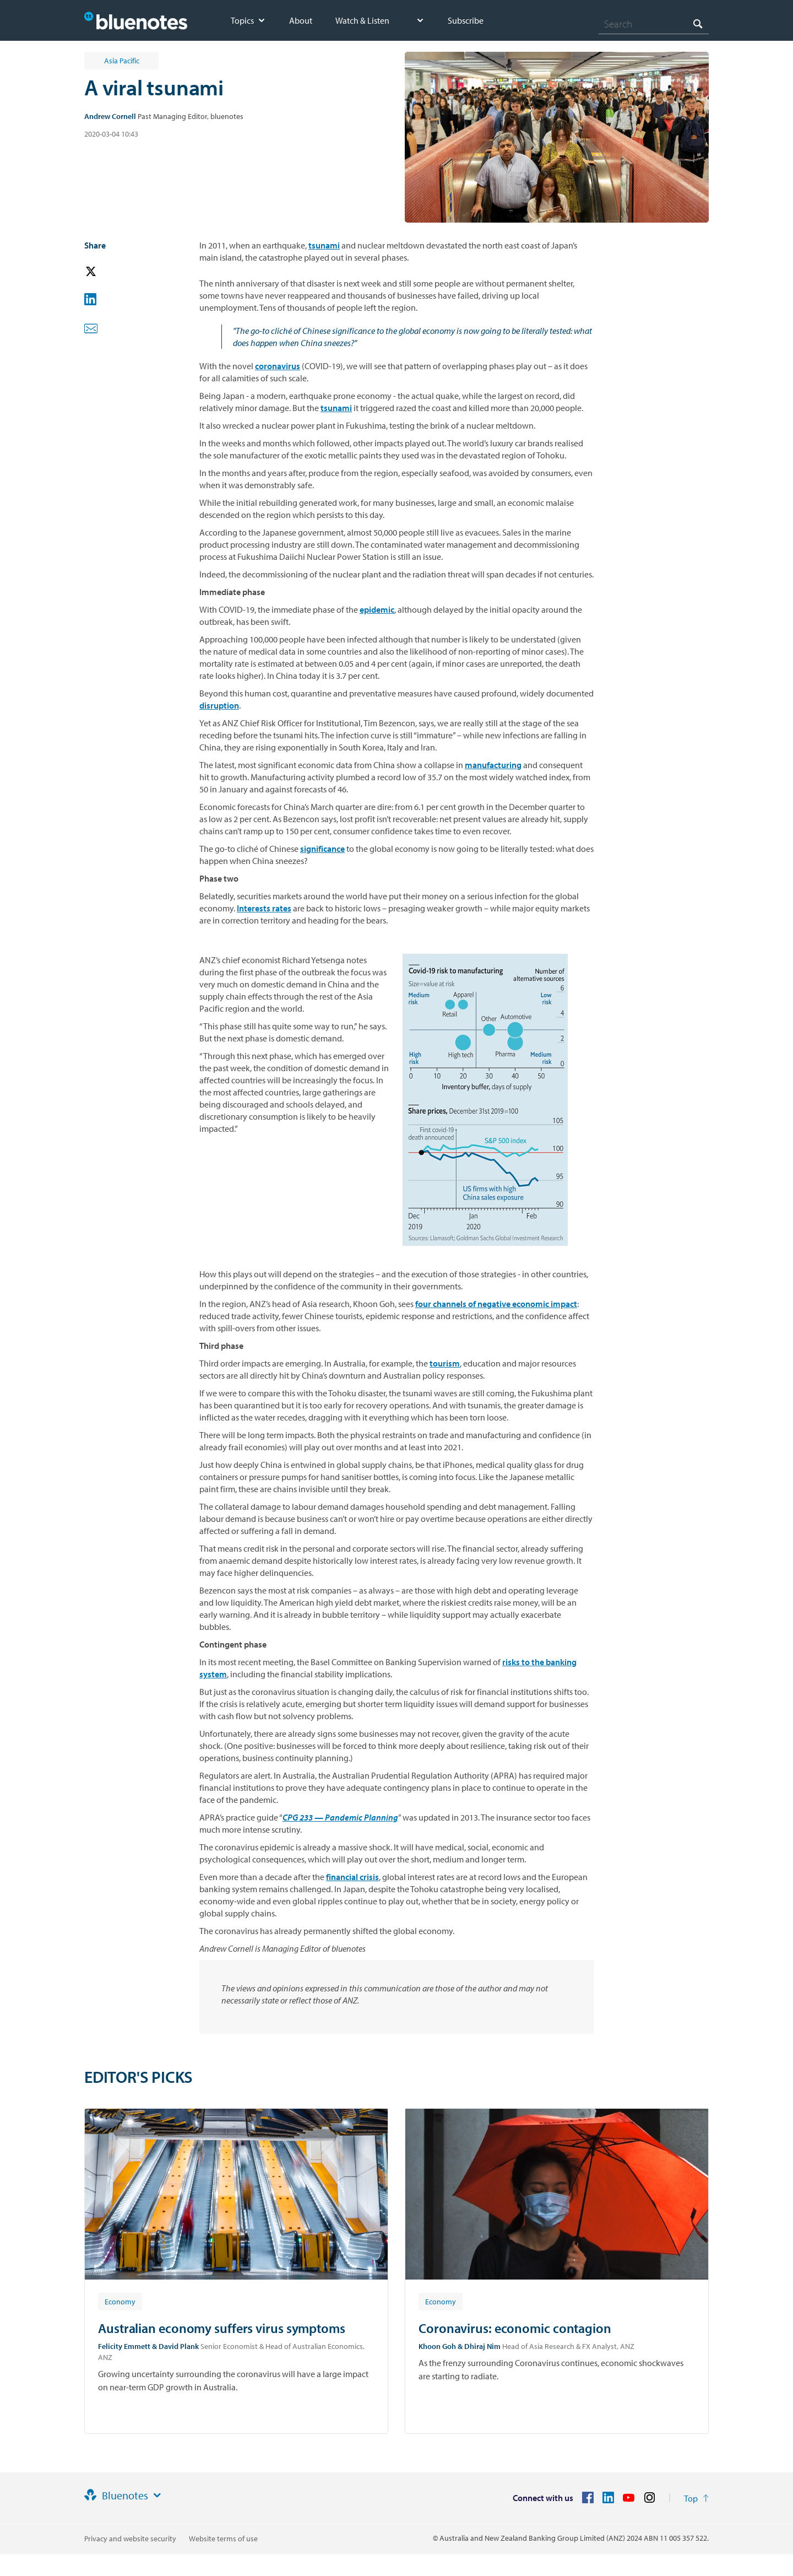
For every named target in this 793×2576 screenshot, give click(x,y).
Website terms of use (223, 2538)
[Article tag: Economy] (120, 2301)
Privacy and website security (130, 2538)
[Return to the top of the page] (696, 2498)
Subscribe (466, 20)
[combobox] (654, 23)
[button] (106, 271)
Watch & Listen (362, 20)
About (300, 20)
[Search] (654, 23)
